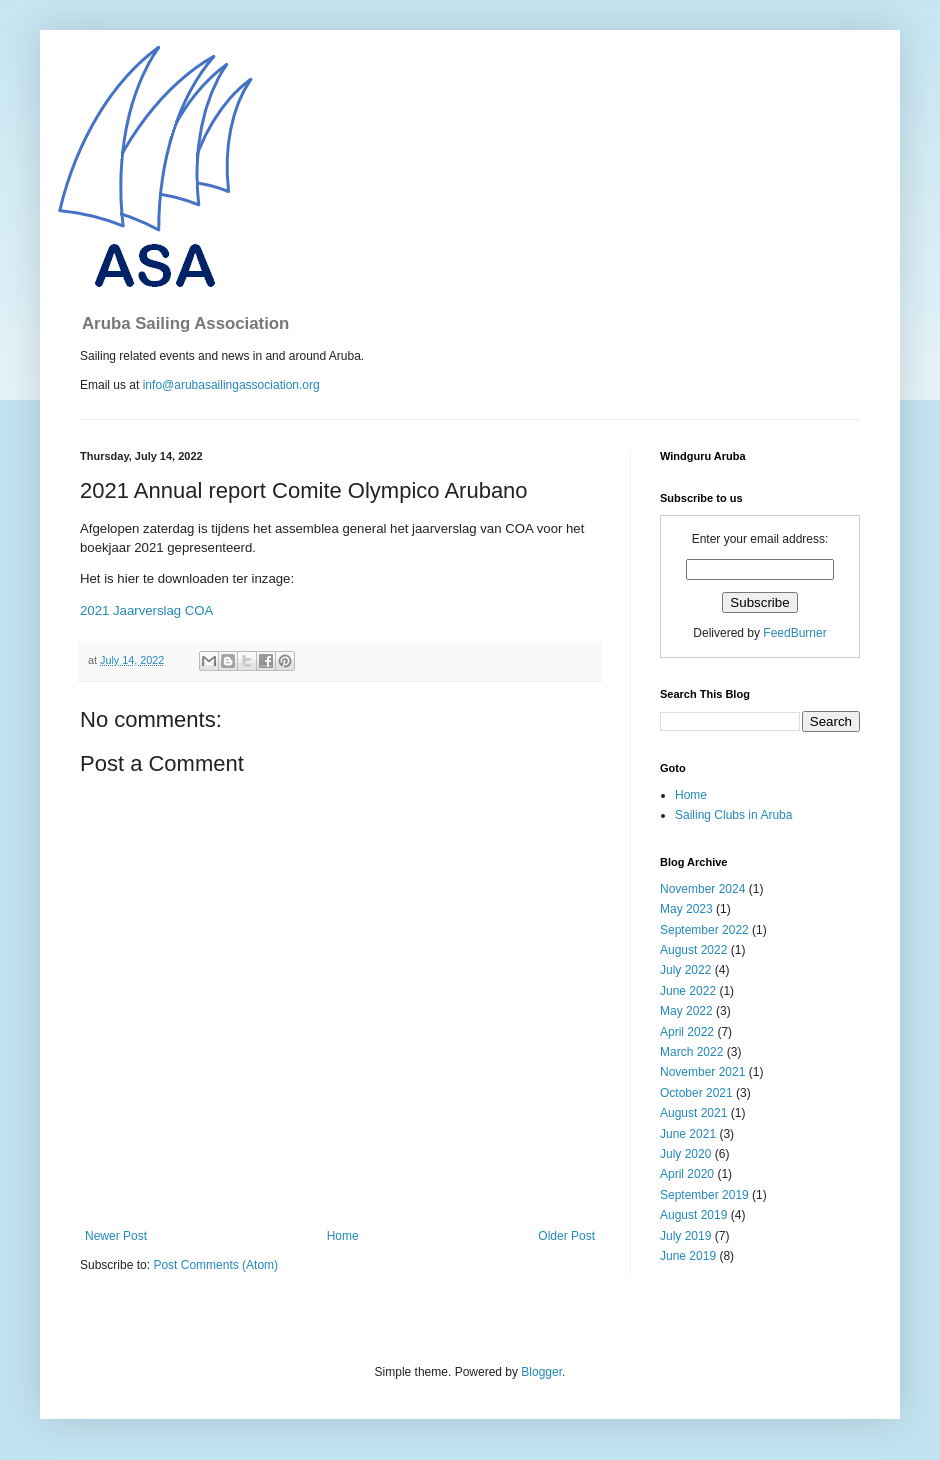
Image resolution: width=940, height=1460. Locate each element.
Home (343, 1236)
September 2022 (704, 930)
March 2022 (691, 1052)
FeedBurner (794, 633)
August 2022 (693, 950)
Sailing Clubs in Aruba (733, 815)
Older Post (566, 1236)
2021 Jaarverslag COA (146, 610)
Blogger (541, 1372)
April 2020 (687, 1174)
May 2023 (686, 909)
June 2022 (688, 991)
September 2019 (704, 1195)
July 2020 (685, 1154)
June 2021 (688, 1134)
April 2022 (687, 1032)
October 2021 (696, 1093)
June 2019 (688, 1256)
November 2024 (702, 889)
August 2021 (693, 1113)
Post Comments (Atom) (215, 1265)
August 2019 (693, 1215)
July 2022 (685, 970)
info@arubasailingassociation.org (231, 385)
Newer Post (116, 1236)
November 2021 (702, 1072)
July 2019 (685, 1236)
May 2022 (686, 1011)
